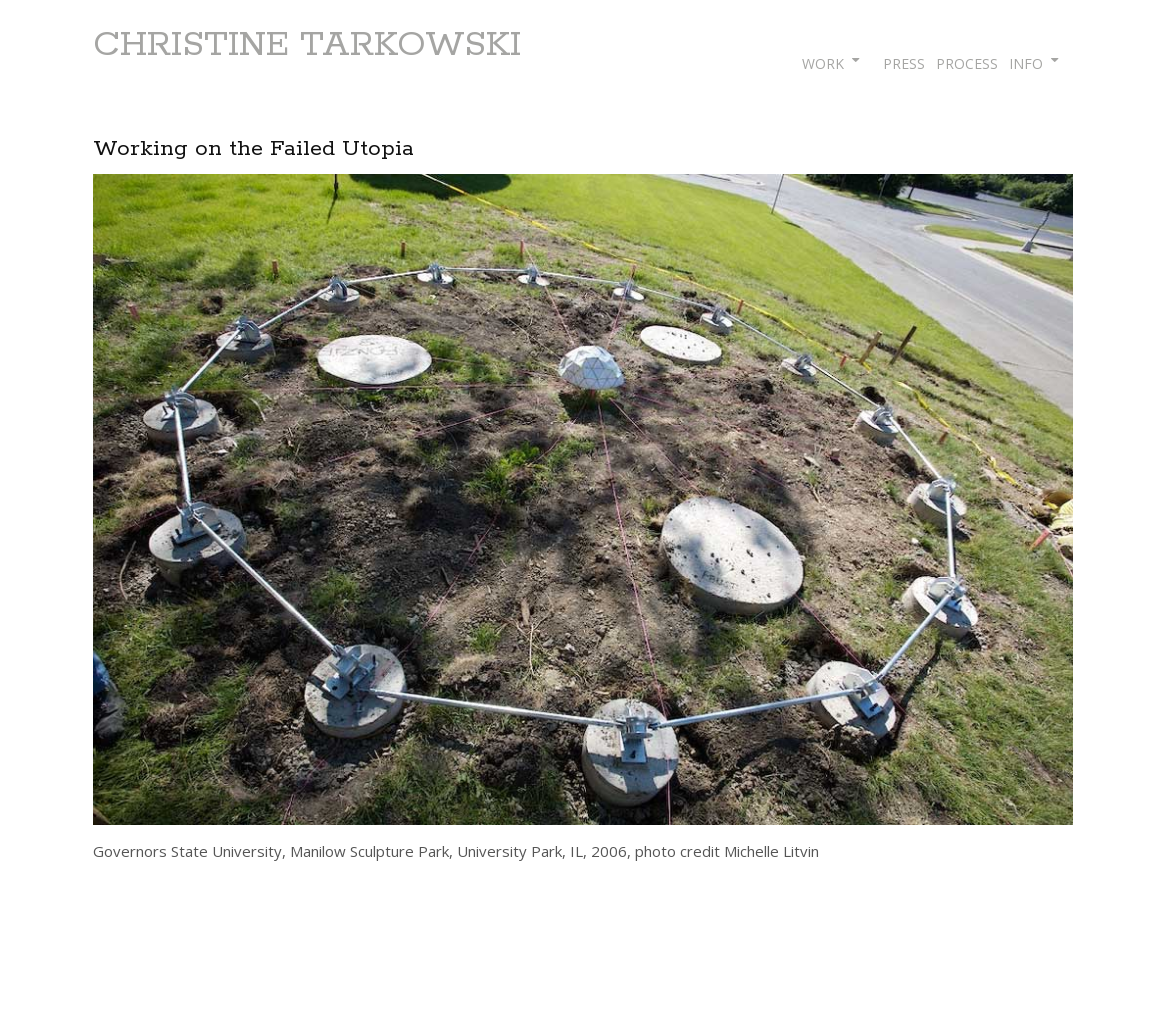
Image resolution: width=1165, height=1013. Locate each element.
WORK (823, 63)
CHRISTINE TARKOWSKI (307, 45)
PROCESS (967, 63)
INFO (1026, 63)
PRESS (904, 63)
